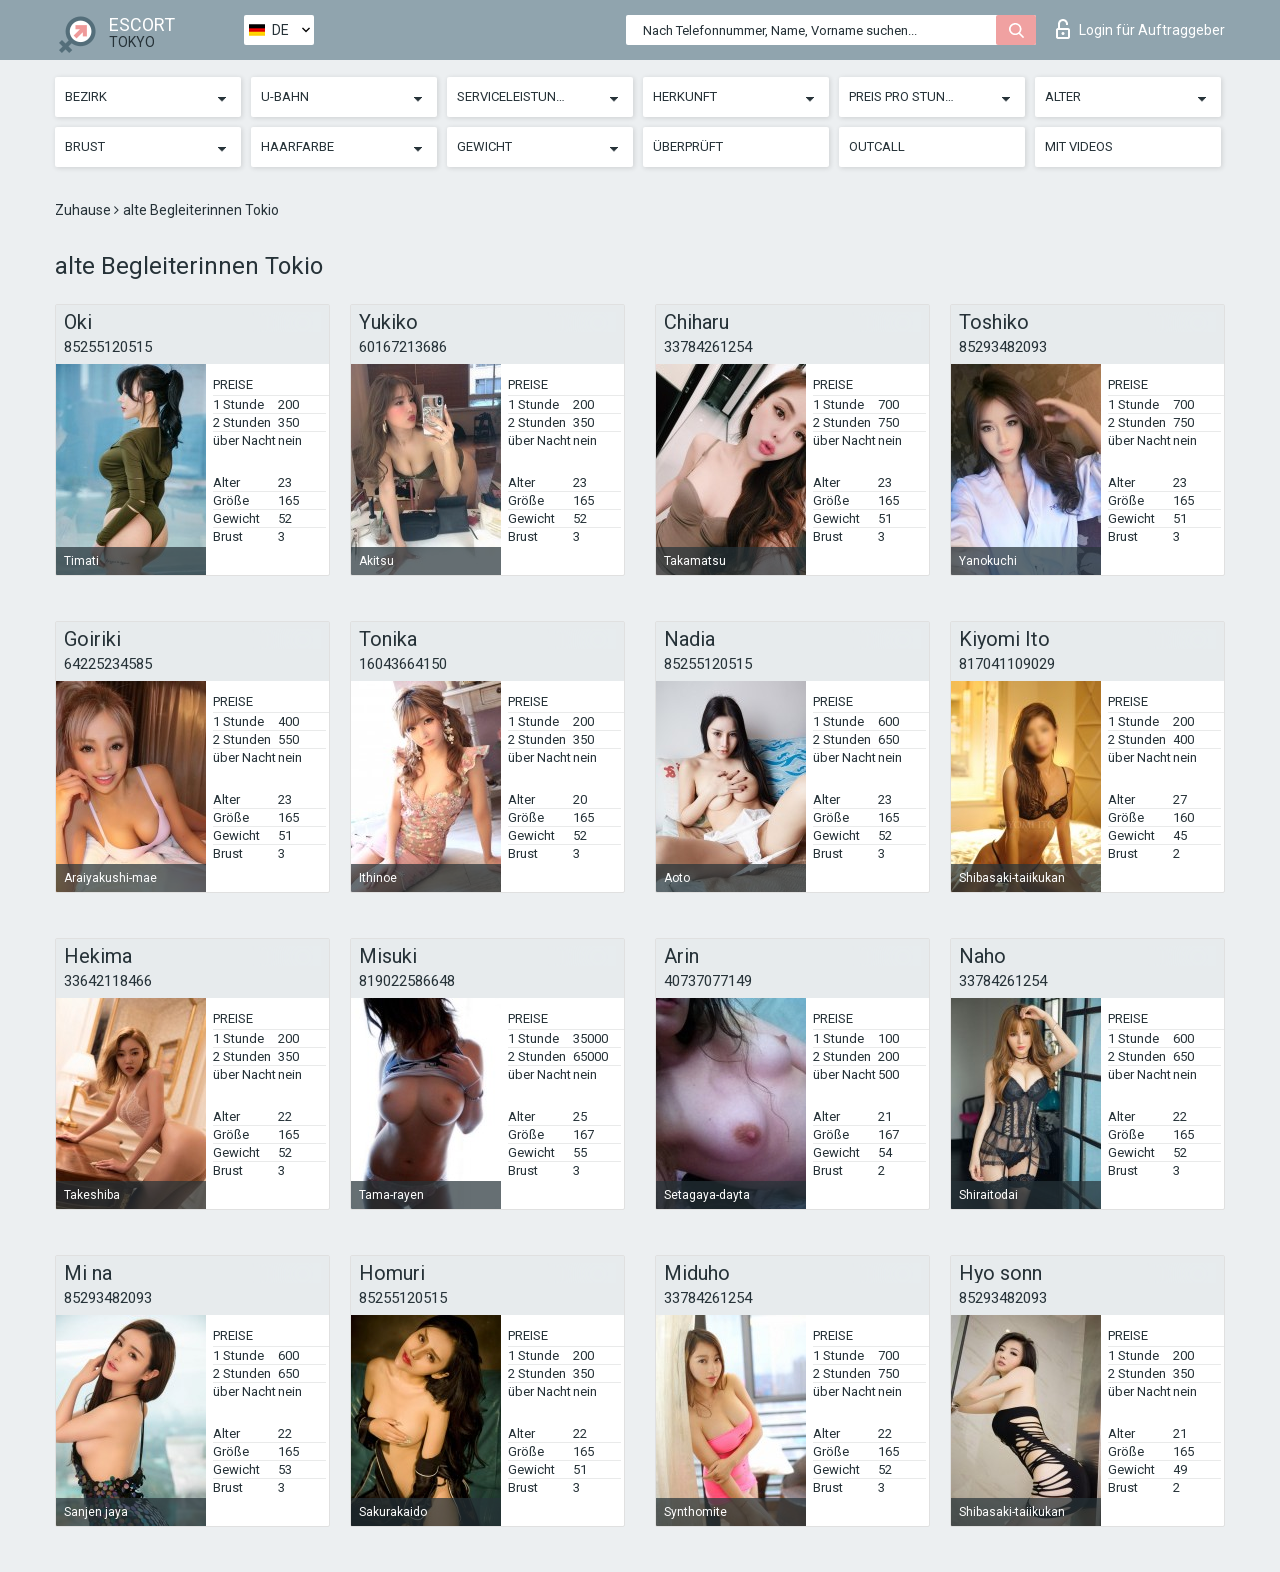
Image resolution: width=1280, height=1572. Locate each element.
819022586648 (407, 981)
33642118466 (108, 981)
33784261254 (708, 347)
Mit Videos (1079, 146)
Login (1140, 29)
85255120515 (108, 347)
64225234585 (108, 664)
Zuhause (84, 210)
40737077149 (708, 981)
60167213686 (403, 347)
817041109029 (1007, 664)
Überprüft (688, 146)
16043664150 (403, 664)
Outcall (877, 146)
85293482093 (1003, 347)
